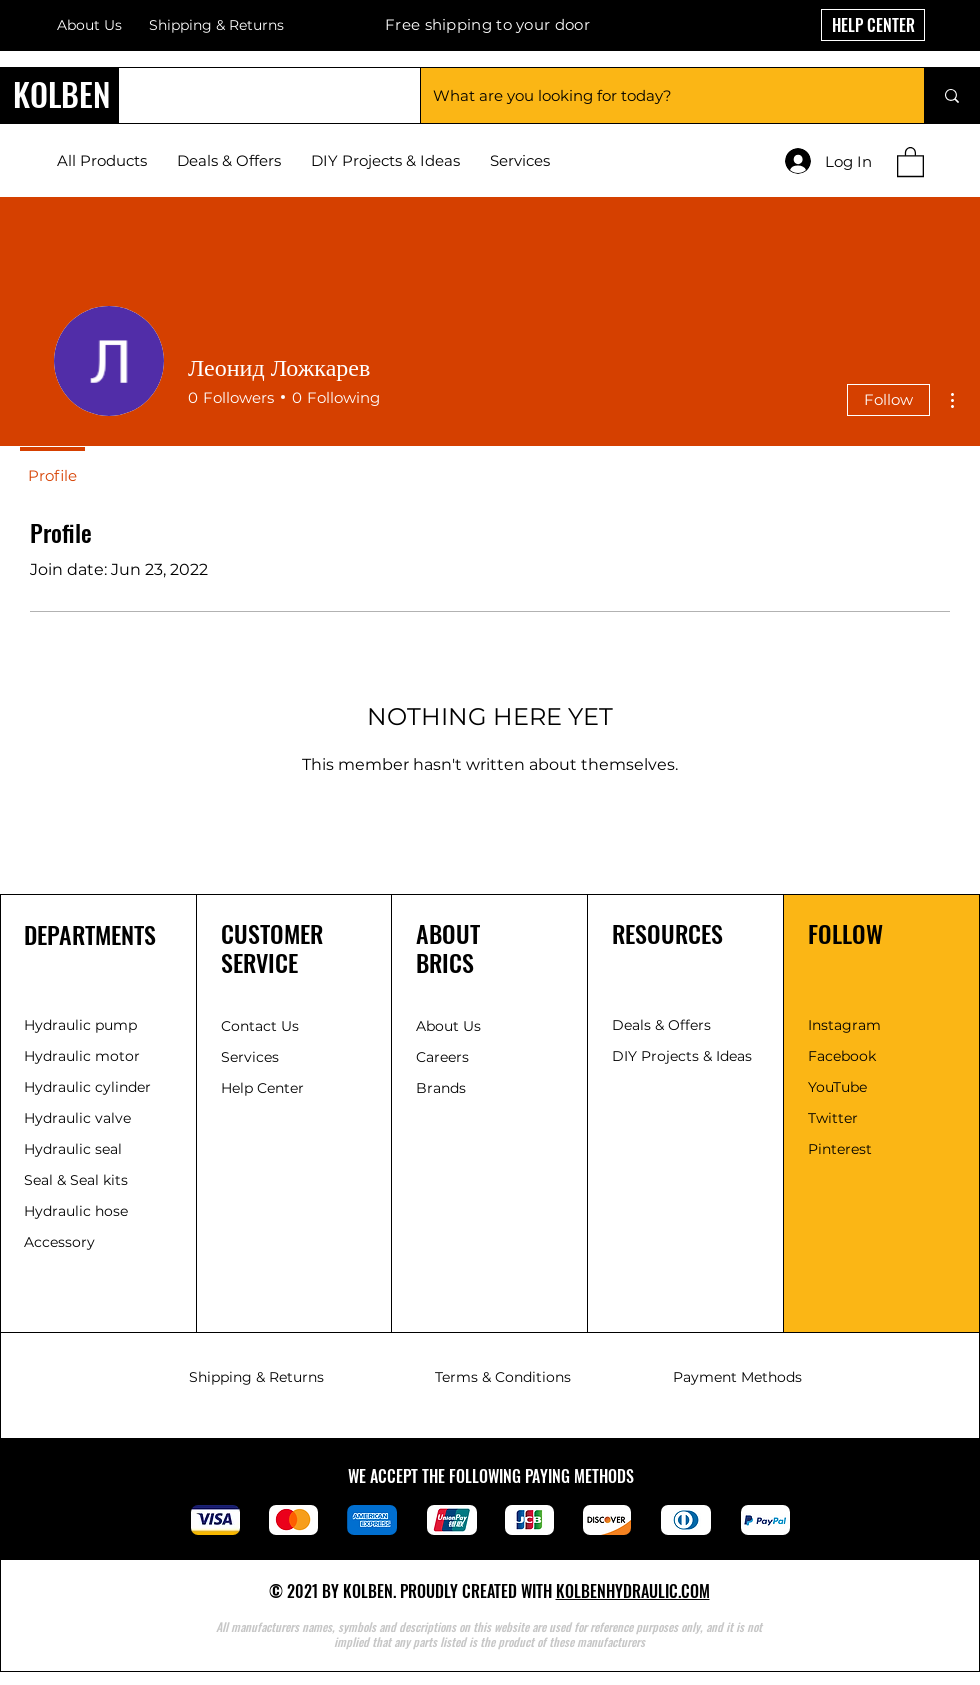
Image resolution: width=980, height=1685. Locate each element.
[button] (910, 161)
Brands (441, 1088)
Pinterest (840, 1149)
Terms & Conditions (503, 1377)
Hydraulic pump (80, 1025)
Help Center (264, 1088)
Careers (442, 1057)
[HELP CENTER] (873, 25)
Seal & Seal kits (76, 1180)
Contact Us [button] (260, 1026)
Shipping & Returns (256, 1377)
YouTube (837, 1087)
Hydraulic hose (76, 1211)
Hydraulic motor (82, 1056)
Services (250, 1057)
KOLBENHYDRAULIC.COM (633, 1591)
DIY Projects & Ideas (682, 1056)
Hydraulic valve (77, 1118)
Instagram (844, 1025)
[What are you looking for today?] (657, 95)
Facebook (842, 1056)
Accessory (59, 1242)
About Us (89, 25)
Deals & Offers (663, 1025)
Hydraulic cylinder (87, 1087)
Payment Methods (737, 1377)
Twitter (833, 1118)
